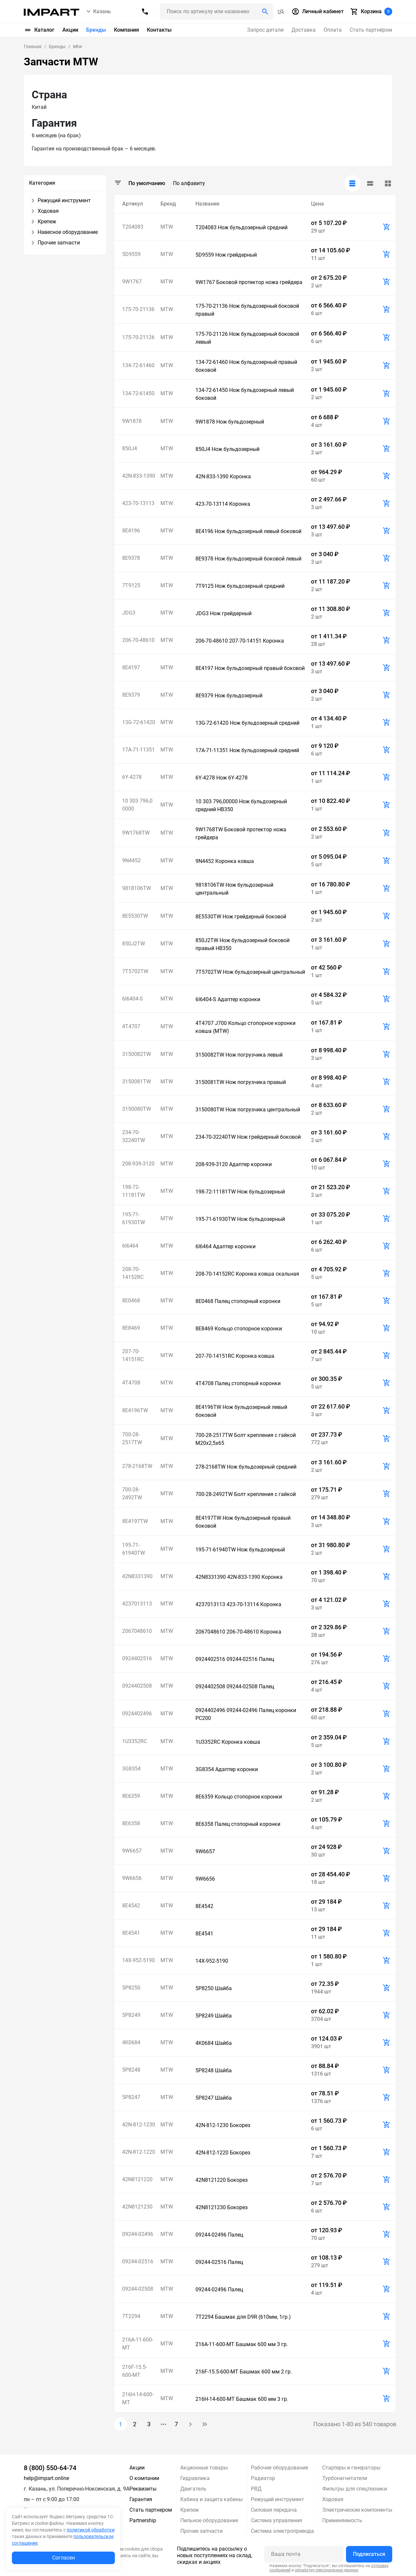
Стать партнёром (371, 30)
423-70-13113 (138, 503)
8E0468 (131, 1300)
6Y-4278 (132, 777)
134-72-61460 (138, 365)
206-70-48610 (138, 640)
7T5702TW (135, 971)
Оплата (333, 30)
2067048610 (137, 1631)
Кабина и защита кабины (211, 2499)
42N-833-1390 (138, 476)
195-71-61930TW (133, 1218)
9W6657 (132, 1851)
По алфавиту (189, 183)
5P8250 (131, 1988)
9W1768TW (136, 833)
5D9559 (131, 254)
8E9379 (131, 695)
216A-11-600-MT (137, 2344)
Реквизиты (142, 2489)
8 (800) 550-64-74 (50, 2468)
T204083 (132, 227)
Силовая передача (274, 2510)
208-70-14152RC (133, 1273)
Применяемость (342, 2520)
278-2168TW (137, 1466)
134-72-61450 (138, 393)
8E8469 (131, 1328)
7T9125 (131, 585)
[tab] (352, 183)
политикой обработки (91, 2529)
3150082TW (136, 1054)
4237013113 (137, 1604)
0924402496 (137, 1713)
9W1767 (132, 281)
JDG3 (128, 613)
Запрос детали (265, 30)
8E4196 (131, 530)
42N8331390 (137, 1576)
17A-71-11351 (138, 750)
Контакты (159, 30)
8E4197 (131, 667)
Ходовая (332, 2499)
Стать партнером (150, 2510)
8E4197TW (135, 1521)
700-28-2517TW (132, 1438)
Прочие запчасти (201, 2531)
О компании (144, 2478)
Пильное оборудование (209, 2520)
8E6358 (131, 1823)
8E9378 (131, 558)
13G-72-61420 (138, 722)
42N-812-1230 (138, 2124)
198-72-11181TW (133, 1191)
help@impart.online (46, 2478)
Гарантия (140, 2499)
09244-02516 (137, 2261)
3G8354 (131, 1768)
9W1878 (132, 421)
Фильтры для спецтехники (354, 2489)
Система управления (276, 2520)
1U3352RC (134, 1741)
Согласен (63, 2558)
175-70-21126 (138, 337)
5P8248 (131, 2070)
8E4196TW (135, 1410)
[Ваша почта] (303, 2554)
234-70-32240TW (133, 1136)
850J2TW (133, 943)
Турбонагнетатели (344, 2478)
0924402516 (137, 1658)
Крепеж (189, 2510)
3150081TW (136, 1081)
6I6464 (130, 1246)
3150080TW (136, 1109)
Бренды (96, 30)
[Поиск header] (216, 11)
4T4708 (131, 1383)
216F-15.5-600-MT (134, 2371)
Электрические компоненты (357, 2510)
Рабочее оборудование (279, 2468)
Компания (126, 30)
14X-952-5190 (138, 1960)
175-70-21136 (138, 309)
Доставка (304, 30)
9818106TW (136, 888)
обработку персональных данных (326, 2570)
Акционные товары (204, 2468)
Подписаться (369, 2554)
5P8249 (131, 2015)
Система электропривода (282, 2531)
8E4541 (131, 1933)
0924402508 (137, 1686)
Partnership (142, 2520)
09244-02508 (137, 2289)
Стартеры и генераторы (351, 2468)
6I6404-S (132, 999)
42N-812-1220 (138, 2152)
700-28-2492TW (132, 1493)
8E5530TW (135, 916)
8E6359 (131, 1796)
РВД (256, 2489)
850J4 (129, 448)
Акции (70, 30)
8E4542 (131, 1905)
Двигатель (193, 2489)
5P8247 (131, 2097)
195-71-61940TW (133, 1549)
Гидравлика (195, 2478)
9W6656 (132, 1878)
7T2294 (131, 2316)
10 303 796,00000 (137, 805)
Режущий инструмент (277, 2499)
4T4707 (131, 1026)
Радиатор (263, 2478)
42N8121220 (137, 2179)
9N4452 (131, 860)
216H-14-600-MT (138, 2398)
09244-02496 (137, 2234)
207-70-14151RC (133, 1355)
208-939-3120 (138, 1164)
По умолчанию (146, 183)
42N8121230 (137, 2207)
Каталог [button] (39, 30)
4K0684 (131, 2042)
